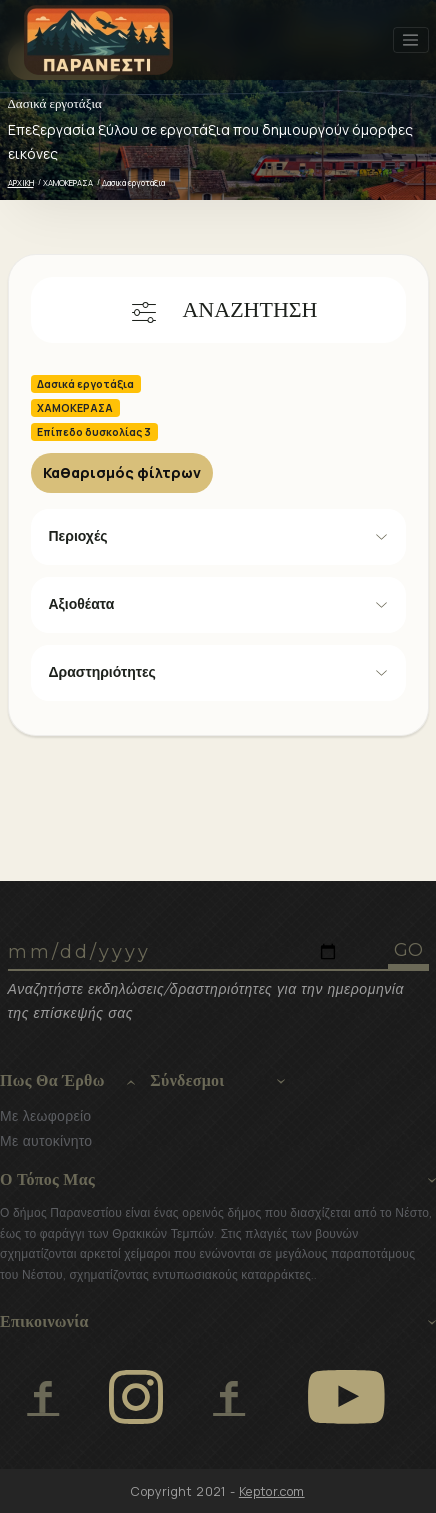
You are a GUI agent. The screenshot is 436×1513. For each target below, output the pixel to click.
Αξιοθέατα (82, 604)
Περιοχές (78, 536)
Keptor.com (272, 1491)
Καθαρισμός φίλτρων (122, 472)
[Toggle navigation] (411, 40)
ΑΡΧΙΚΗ (21, 182)
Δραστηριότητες (102, 672)
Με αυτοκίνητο (46, 1141)
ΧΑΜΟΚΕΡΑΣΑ (68, 182)
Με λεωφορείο (45, 1116)
